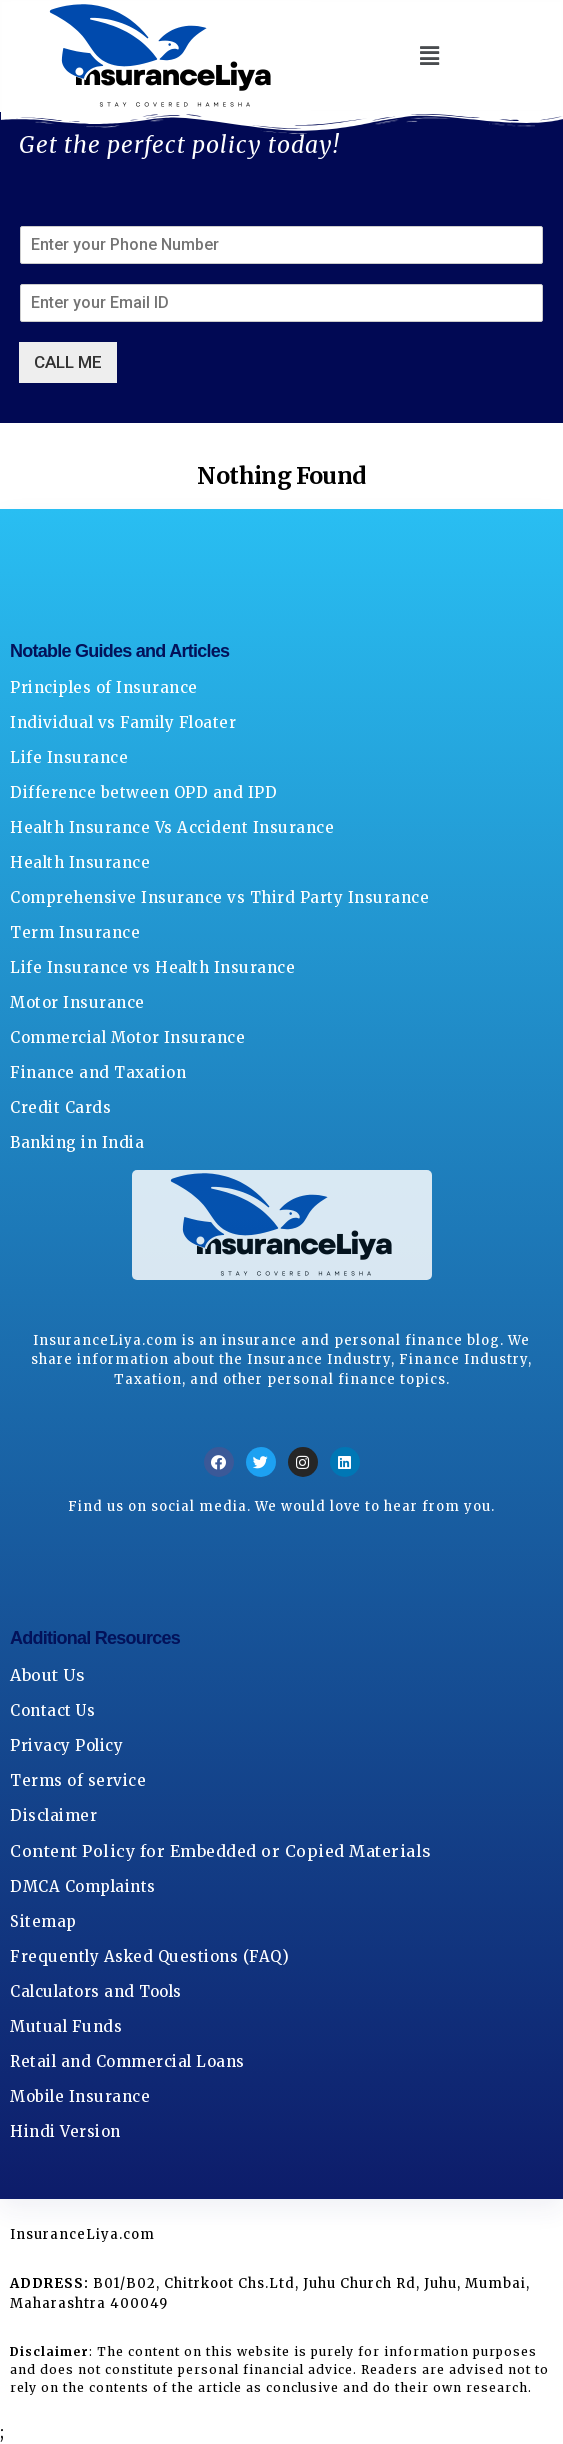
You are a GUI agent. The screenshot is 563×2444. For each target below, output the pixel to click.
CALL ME (68, 362)
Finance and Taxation (98, 1072)
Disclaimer (53, 1815)
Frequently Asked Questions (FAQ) (149, 1956)
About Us (47, 1675)
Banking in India (77, 1142)
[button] (430, 55)
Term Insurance (75, 932)
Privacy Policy (66, 1745)
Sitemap (43, 1921)
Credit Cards (60, 1107)
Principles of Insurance (104, 687)
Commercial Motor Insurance (127, 1037)
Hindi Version (65, 2131)
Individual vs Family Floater (123, 722)
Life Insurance (69, 757)
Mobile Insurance (80, 2096)
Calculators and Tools (96, 1991)
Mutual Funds (66, 2026)
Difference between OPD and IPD (143, 792)
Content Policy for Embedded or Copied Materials (221, 1851)
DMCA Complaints (83, 1886)
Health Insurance (80, 862)
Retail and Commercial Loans (127, 2061)
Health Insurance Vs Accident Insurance (172, 827)
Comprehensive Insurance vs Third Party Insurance (219, 897)
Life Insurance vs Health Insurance (152, 967)
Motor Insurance (77, 1002)
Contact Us (52, 1710)
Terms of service (78, 1780)
